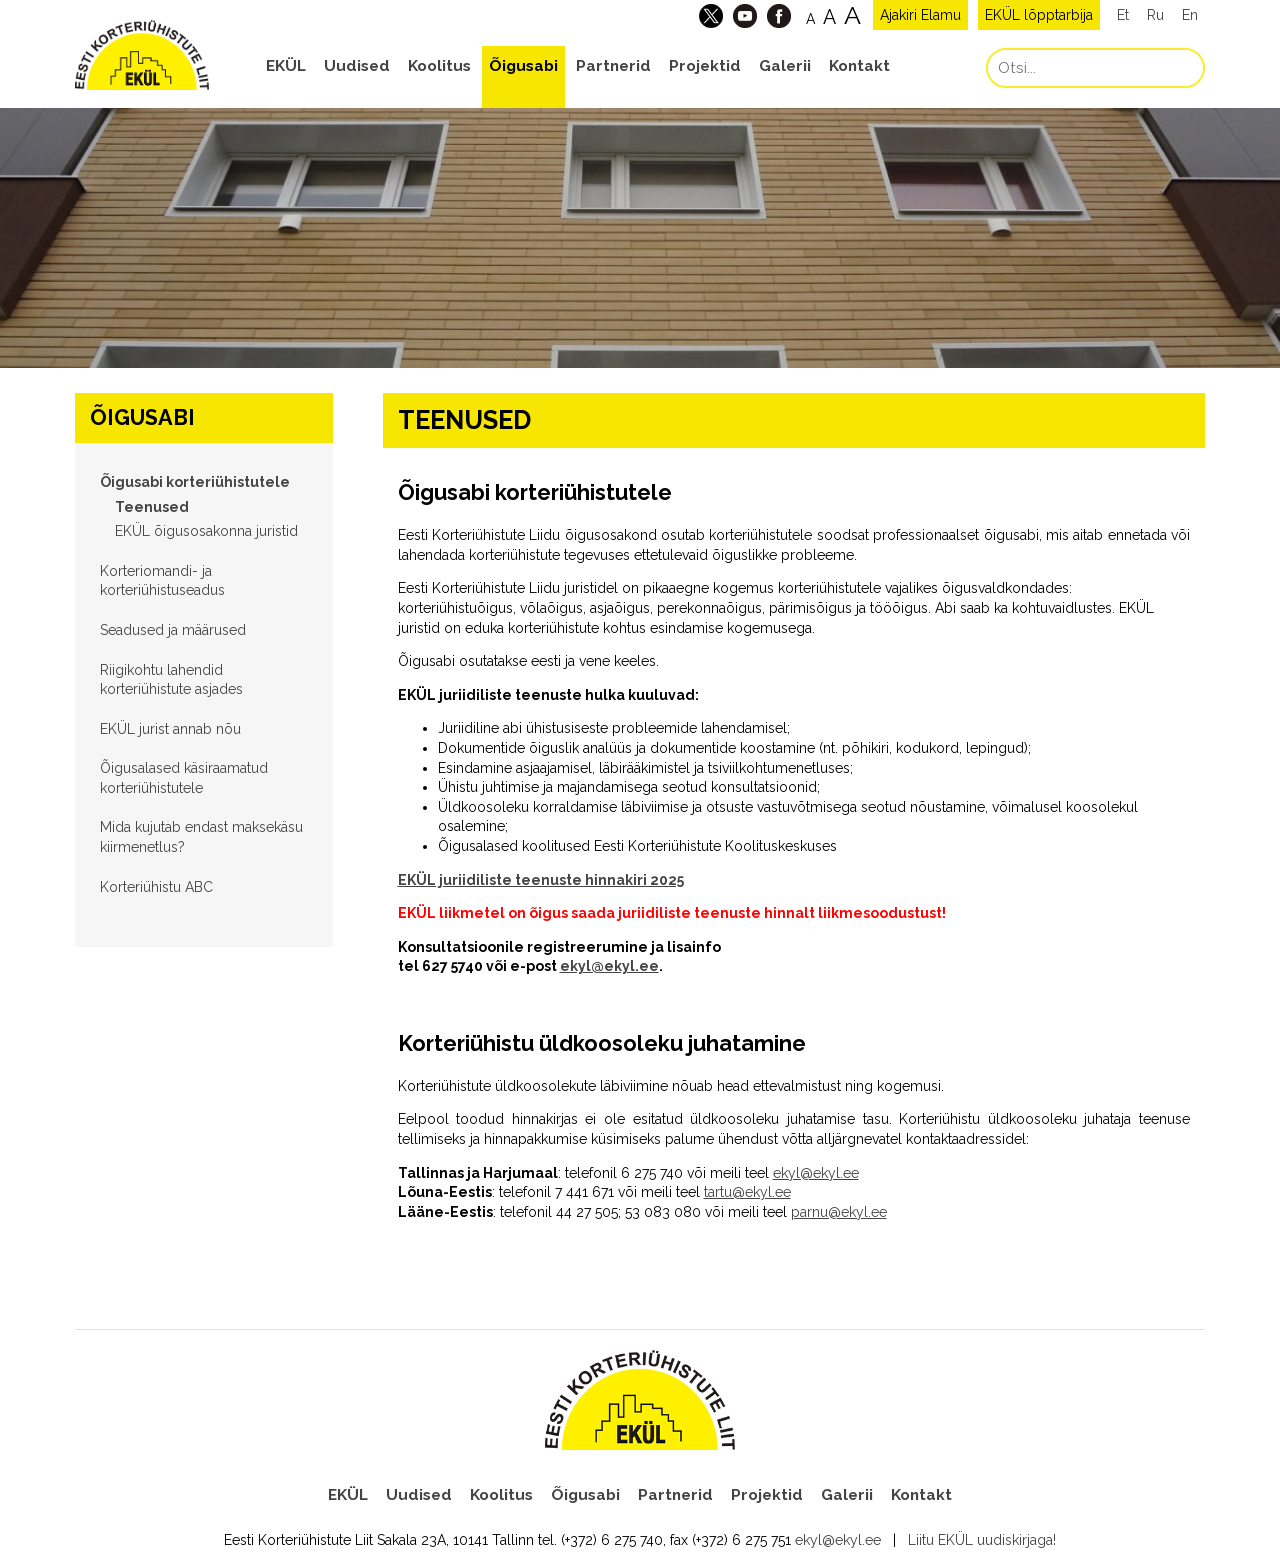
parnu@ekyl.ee (839, 1212)
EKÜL (286, 66)
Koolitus (439, 66)
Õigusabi (523, 66)
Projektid (705, 66)
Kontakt (859, 66)
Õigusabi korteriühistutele (195, 482)
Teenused (152, 507)
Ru (1155, 15)
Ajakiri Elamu (920, 15)
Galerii (785, 66)
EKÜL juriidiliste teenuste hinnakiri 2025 (541, 880)
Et (1123, 15)
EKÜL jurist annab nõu (170, 729)
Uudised (357, 66)
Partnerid (613, 66)
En (1190, 15)
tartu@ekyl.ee (747, 1192)
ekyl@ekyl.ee (609, 966)
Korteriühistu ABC (156, 887)
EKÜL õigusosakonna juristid (206, 531)
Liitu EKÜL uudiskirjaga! (982, 1540)
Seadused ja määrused (173, 630)
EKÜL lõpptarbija (1039, 15)
